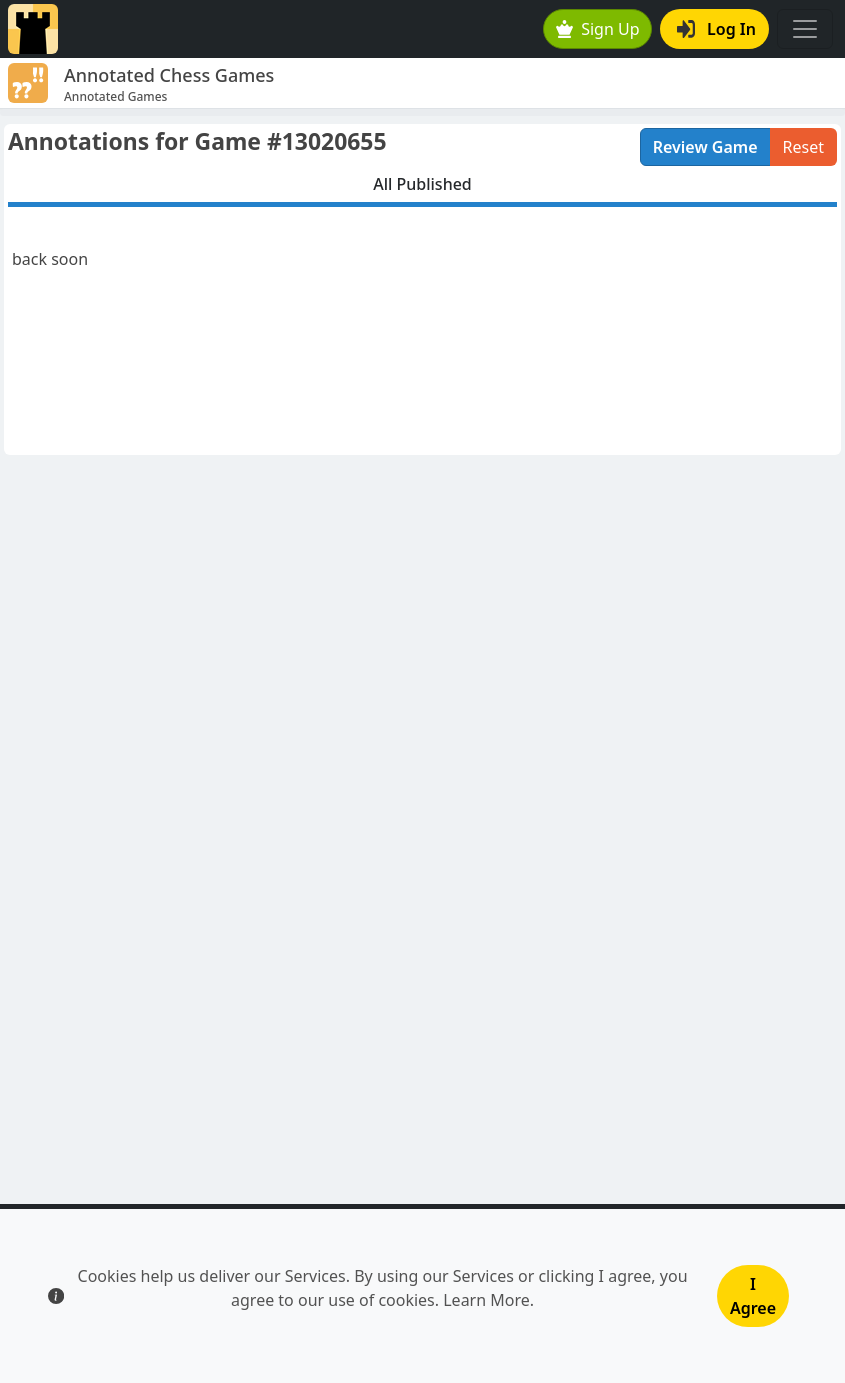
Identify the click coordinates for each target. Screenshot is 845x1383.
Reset (803, 147)
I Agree (753, 1296)
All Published (422, 184)
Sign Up (598, 29)
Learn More (486, 1300)
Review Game (705, 147)
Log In (716, 29)
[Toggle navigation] (805, 29)
